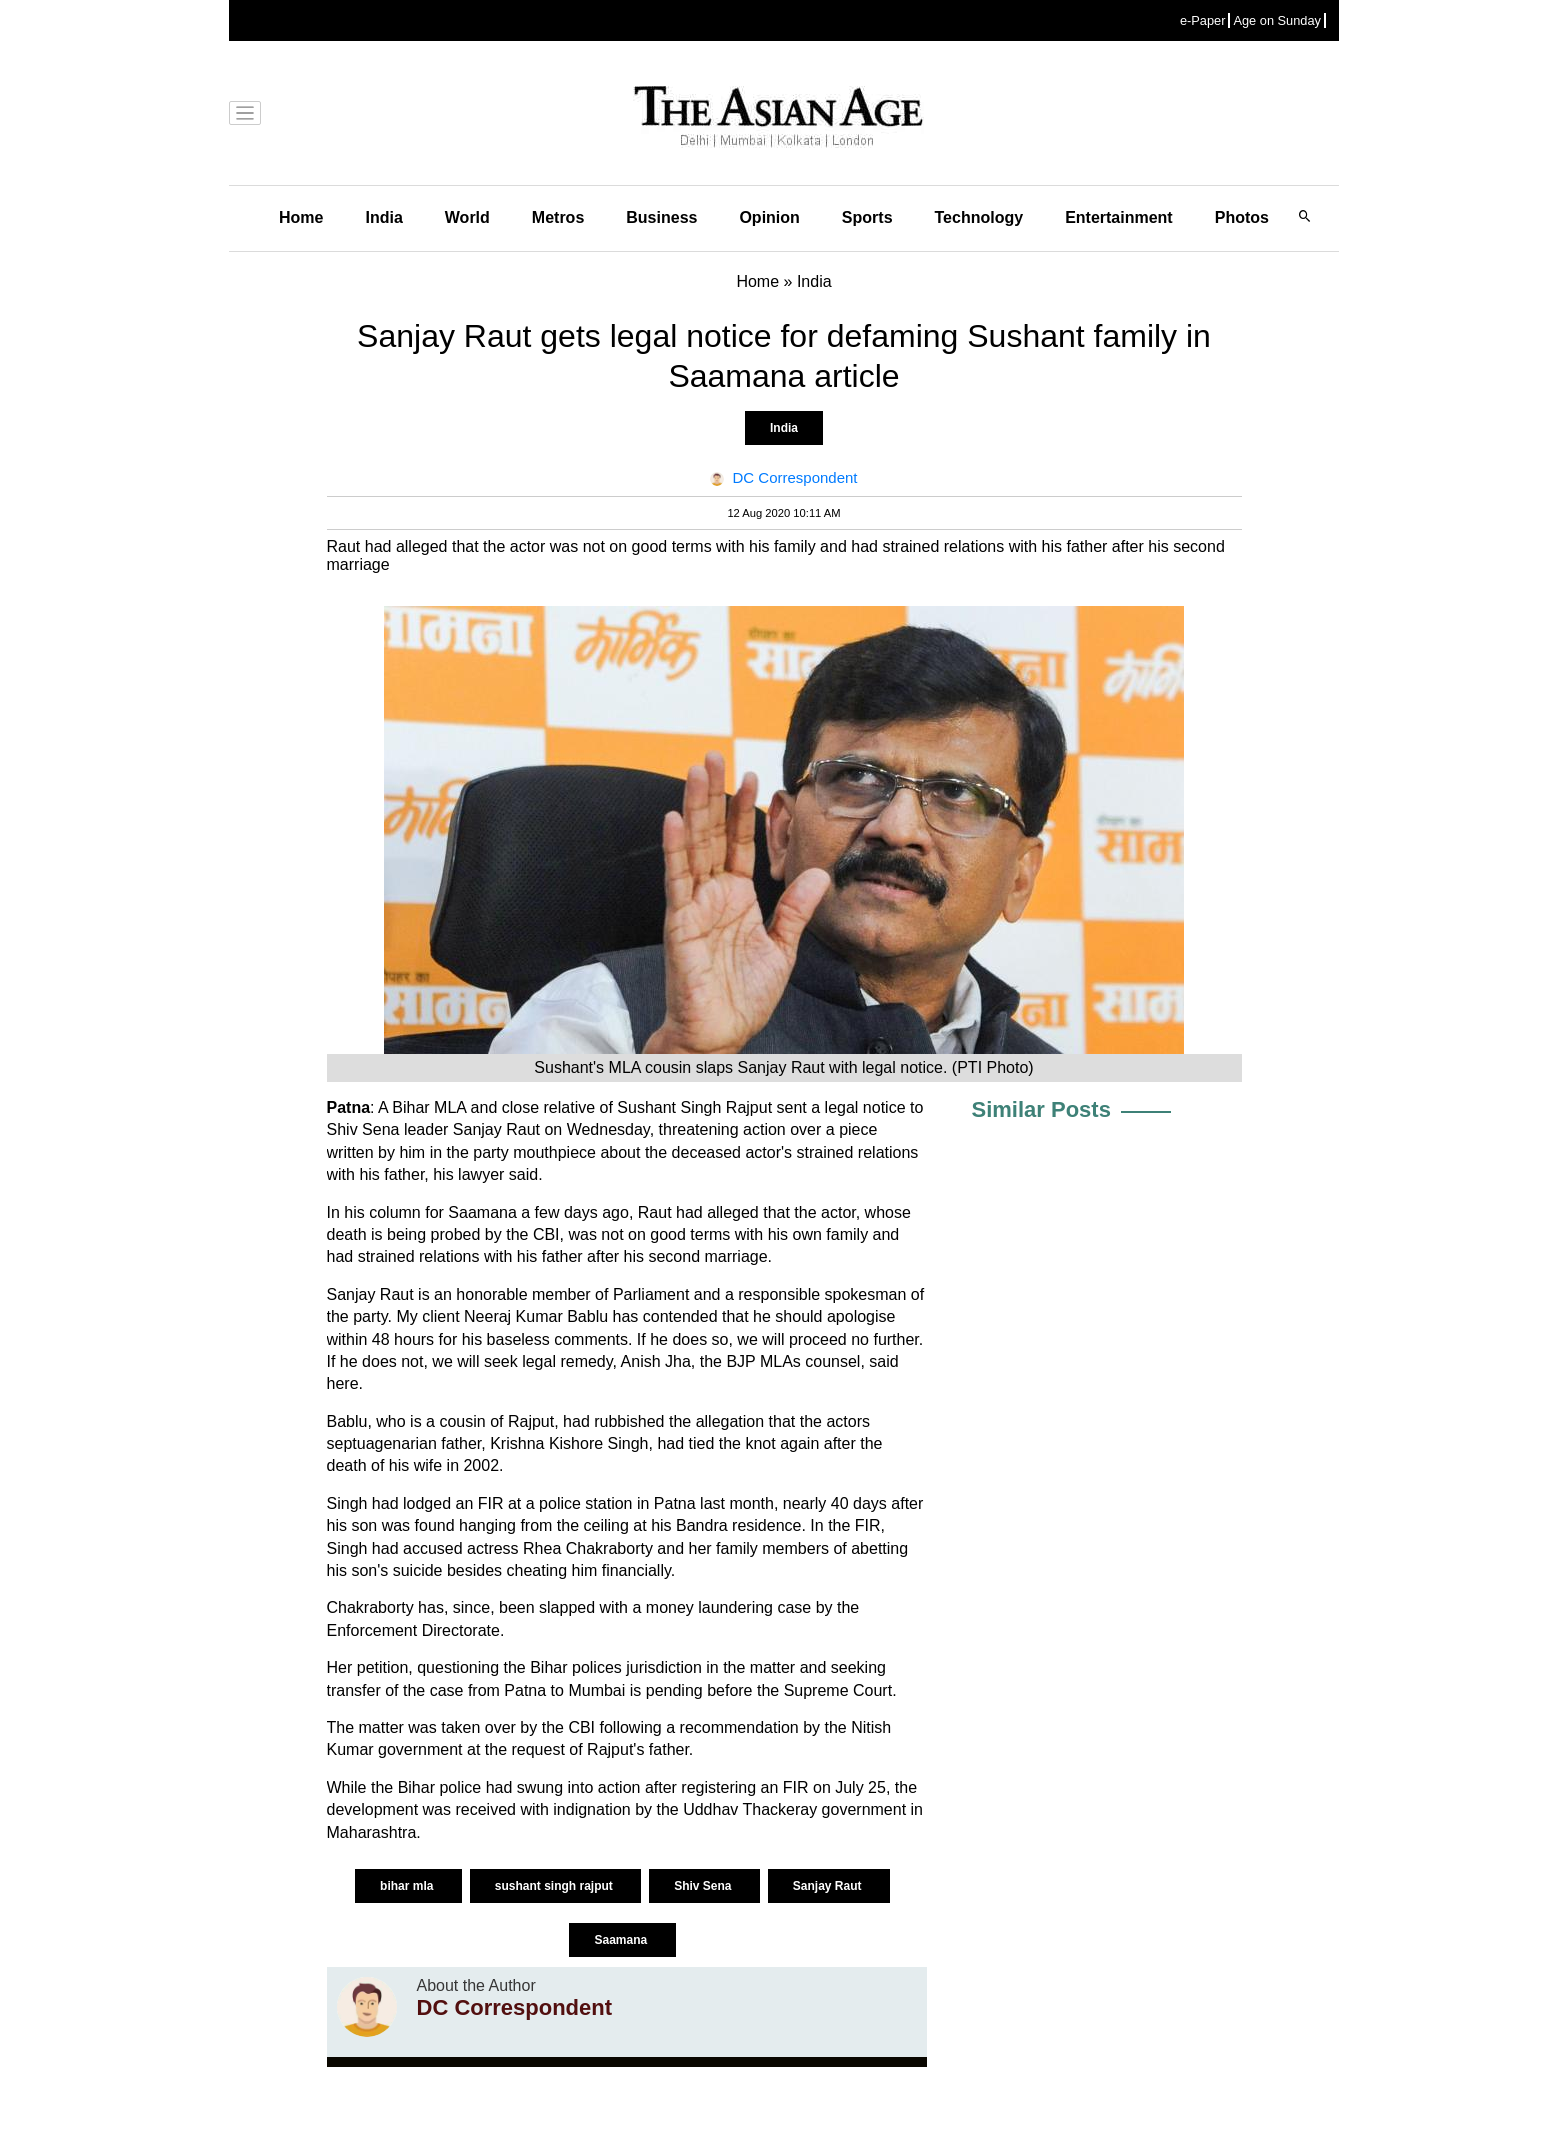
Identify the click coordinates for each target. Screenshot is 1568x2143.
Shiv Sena (704, 1886)
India (383, 217)
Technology (979, 217)
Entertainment (1119, 217)
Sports (867, 217)
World (467, 217)
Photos (1242, 217)
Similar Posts (1041, 1109)
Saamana (622, 1940)
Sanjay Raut (829, 1886)
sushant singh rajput (555, 1886)
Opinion (769, 217)
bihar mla (408, 1886)
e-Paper (1203, 20)
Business (661, 217)
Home (301, 217)
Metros (558, 217)
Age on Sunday (1277, 20)
